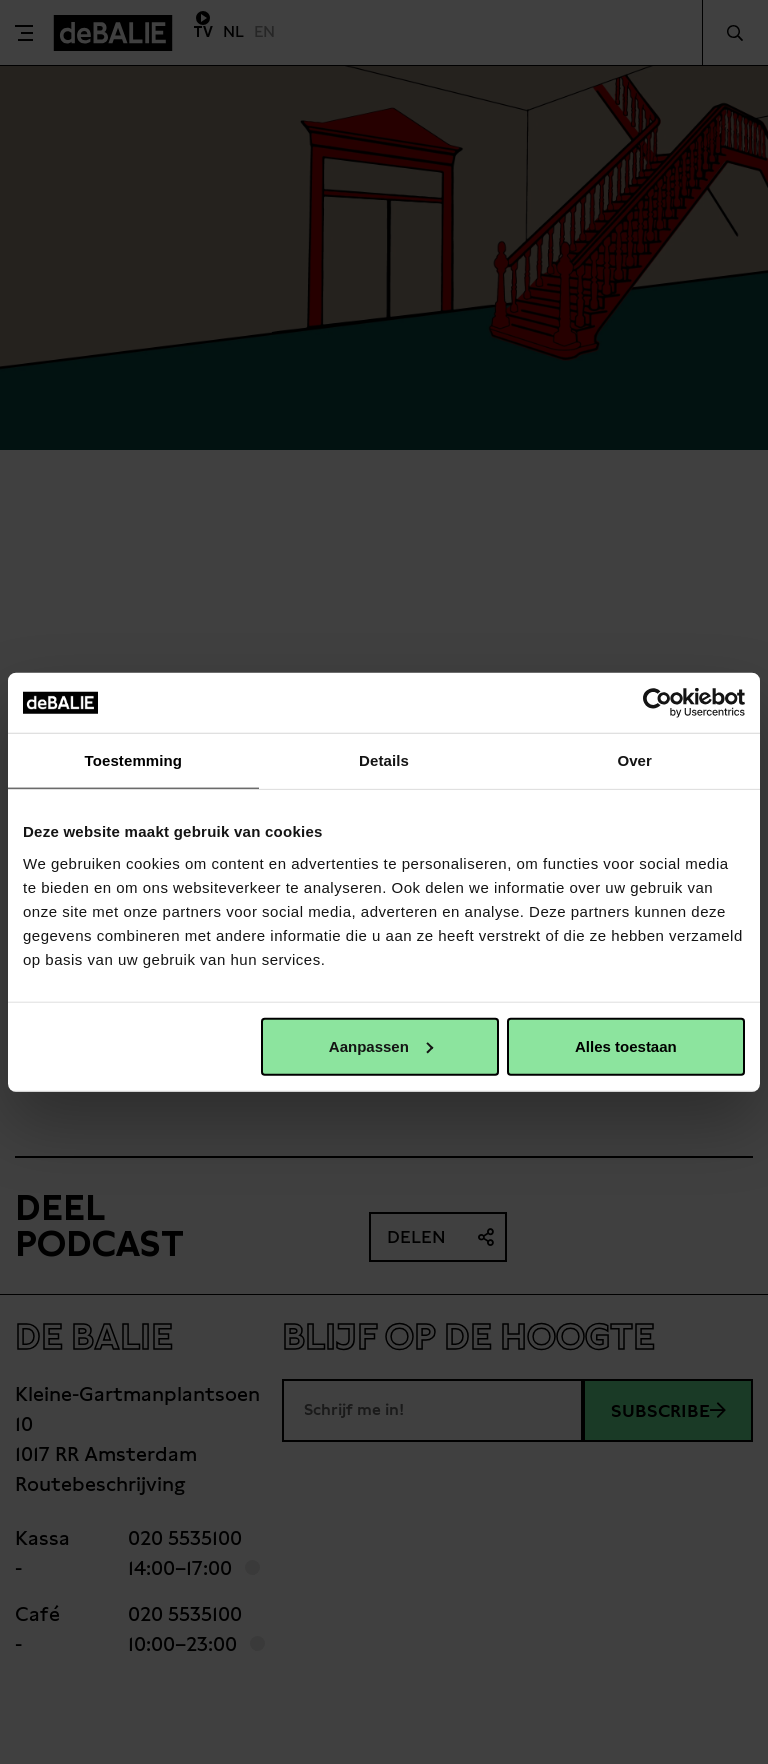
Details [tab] (384, 760)
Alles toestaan (626, 1045)
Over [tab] (634, 760)
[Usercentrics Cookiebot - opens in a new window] (657, 703)
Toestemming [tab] (134, 760)
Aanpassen (381, 1045)
